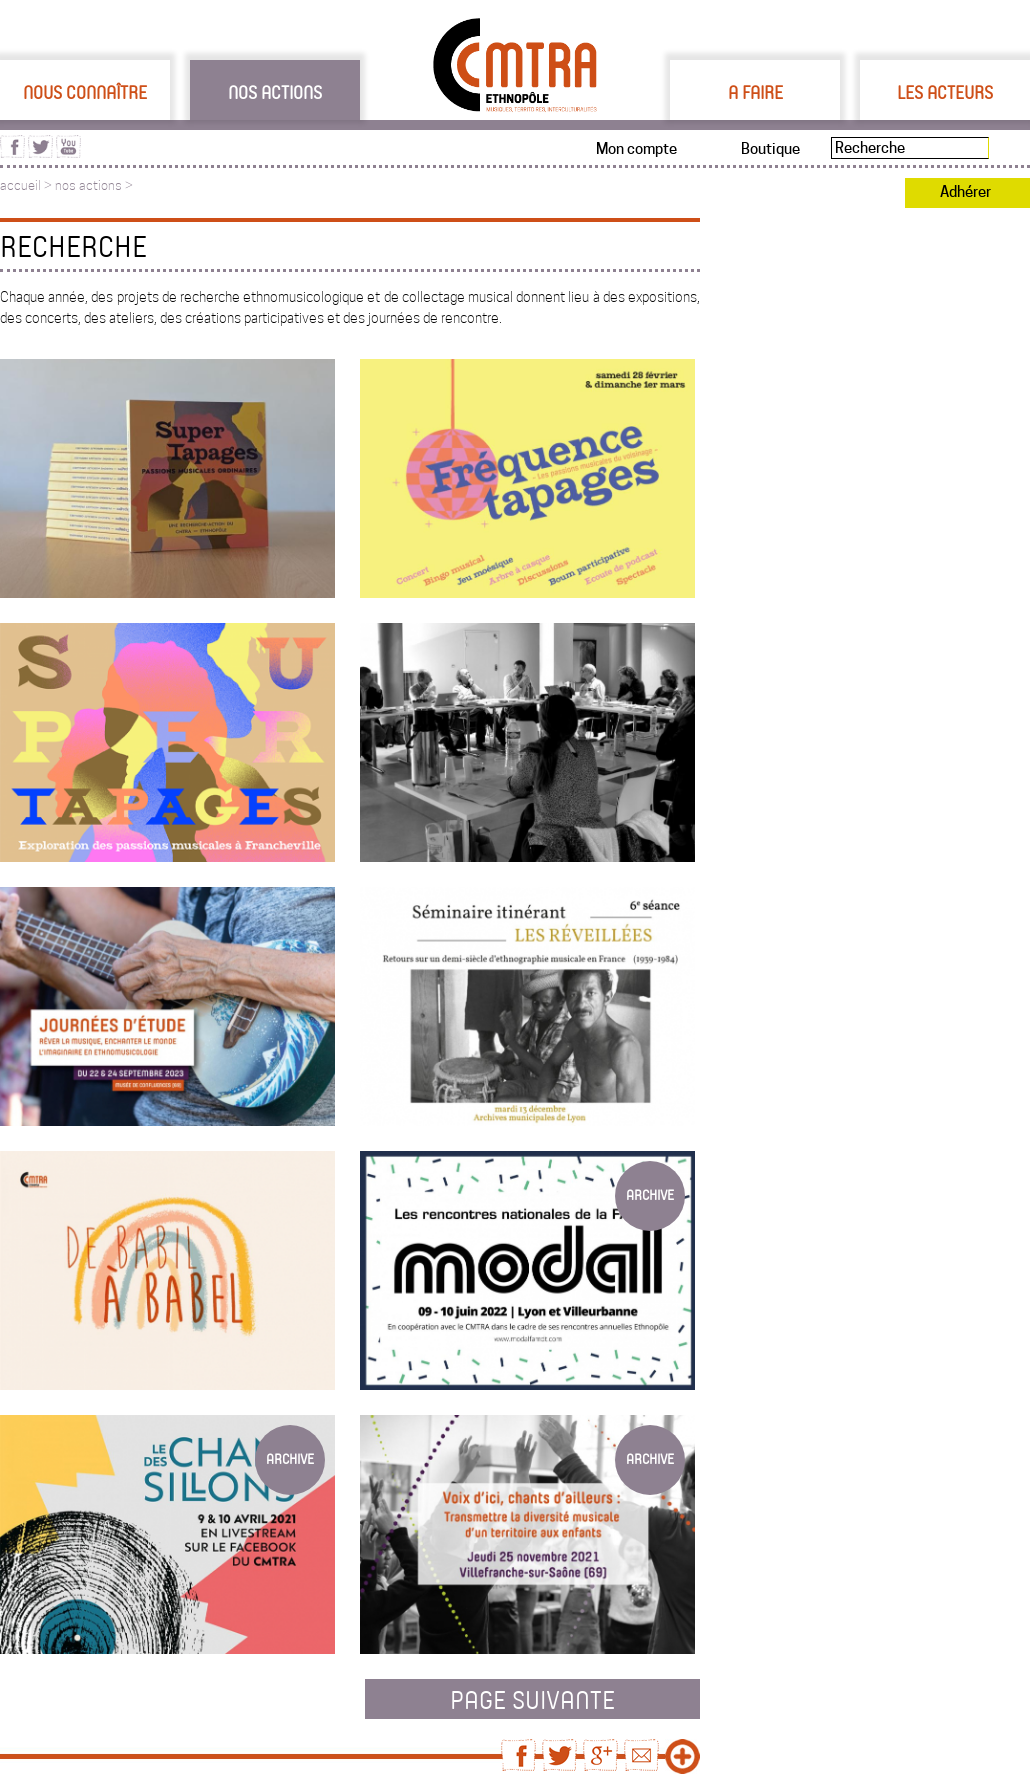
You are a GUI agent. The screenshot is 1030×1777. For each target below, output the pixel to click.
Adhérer (965, 192)
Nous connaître (85, 92)
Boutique (770, 149)
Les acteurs (945, 92)
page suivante (532, 1699)
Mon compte (636, 149)
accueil (20, 185)
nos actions (88, 185)
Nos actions (275, 92)
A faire (755, 92)
